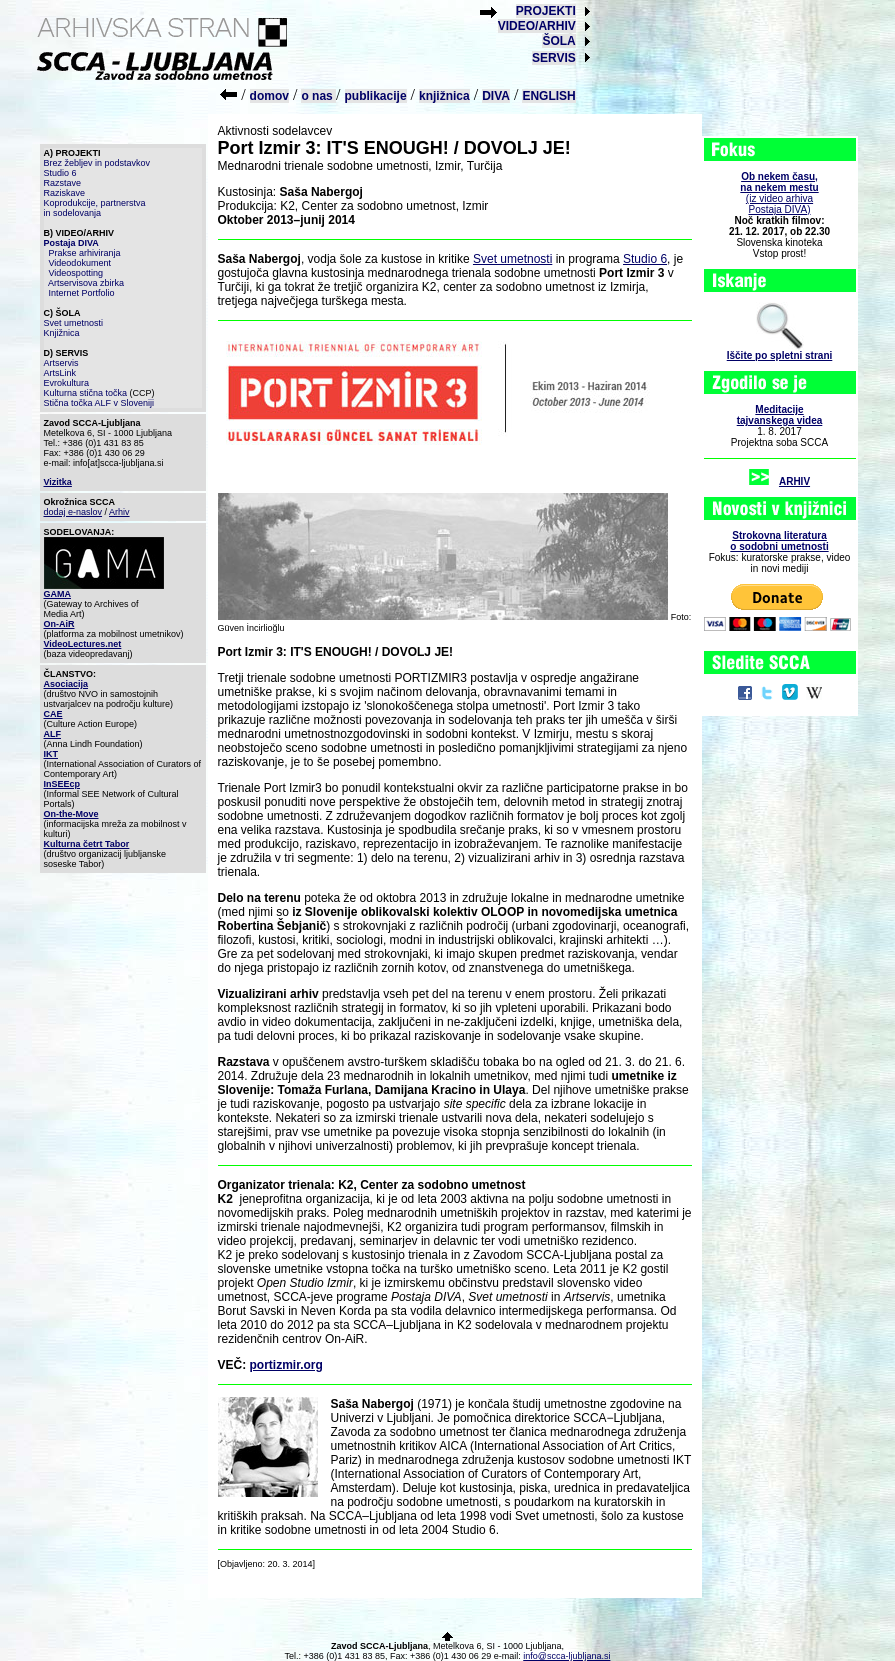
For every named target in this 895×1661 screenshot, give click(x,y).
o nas (318, 96)
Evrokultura (67, 383)
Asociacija (66, 684)
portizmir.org (286, 1365)
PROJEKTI (546, 11)
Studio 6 (60, 173)
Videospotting (76, 273)
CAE (53, 714)
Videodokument (80, 263)
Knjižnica (62, 333)
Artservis (61, 363)
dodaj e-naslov (73, 512)
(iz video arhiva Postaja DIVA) (779, 193)
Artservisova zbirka (86, 283)
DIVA (496, 96)
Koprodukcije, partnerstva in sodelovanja (95, 208)
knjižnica (444, 96)
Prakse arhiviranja (85, 253)
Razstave (63, 183)
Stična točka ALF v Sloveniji (99, 403)
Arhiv (119, 512)
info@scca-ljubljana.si (566, 1656)
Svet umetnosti (74, 323)
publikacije (376, 96)
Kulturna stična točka (86, 393)
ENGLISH (548, 96)
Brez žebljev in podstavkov (97, 163)
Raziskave (65, 193)
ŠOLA (558, 41)
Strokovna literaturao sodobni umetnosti (779, 541)
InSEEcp (62, 784)
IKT (51, 754)
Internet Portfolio (82, 293)
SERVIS (554, 58)
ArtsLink (60, 373)
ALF (53, 734)
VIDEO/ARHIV (537, 26)
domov (269, 96)
